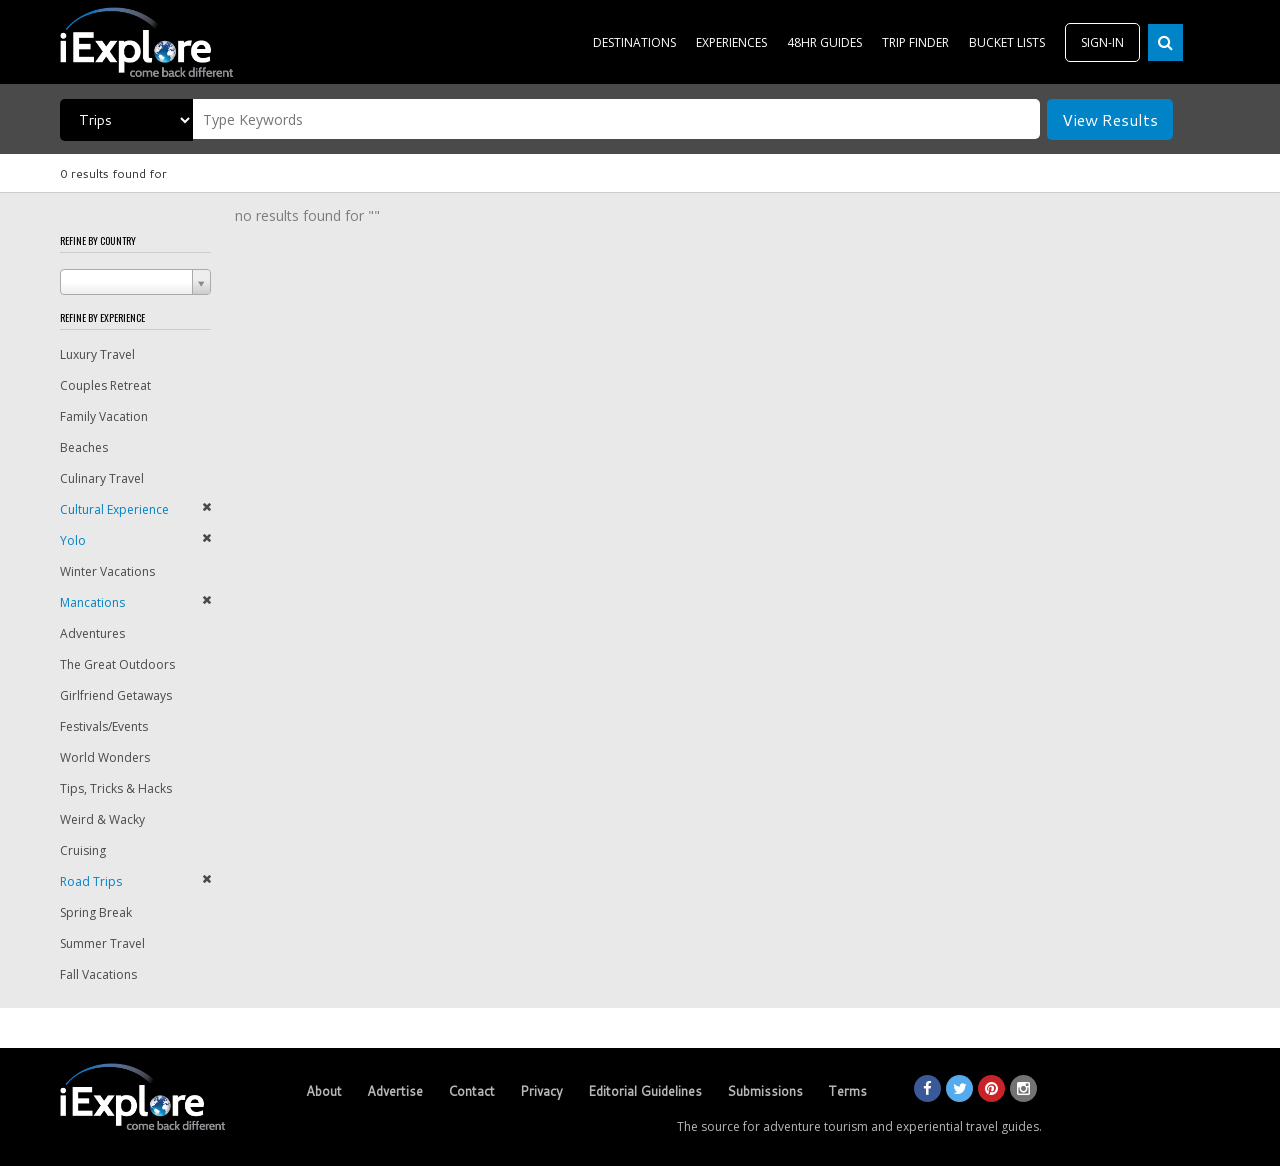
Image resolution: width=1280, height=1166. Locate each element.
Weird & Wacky (102, 819)
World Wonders (105, 757)
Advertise (395, 1091)
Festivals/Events (104, 726)
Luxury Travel (97, 354)
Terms (847, 1091)
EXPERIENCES (731, 42)
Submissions (765, 1091)
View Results (1110, 119)
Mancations (92, 602)
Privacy (541, 1091)
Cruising (83, 850)
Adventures (92, 633)
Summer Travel (102, 943)
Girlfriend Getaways (116, 695)
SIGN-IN (1102, 42)
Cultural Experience (114, 509)
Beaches (84, 447)
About (324, 1091)
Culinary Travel (102, 478)
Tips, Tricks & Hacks (116, 788)
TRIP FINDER (915, 42)
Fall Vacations (98, 974)
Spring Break (96, 912)
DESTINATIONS (634, 42)
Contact (471, 1091)
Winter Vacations (107, 571)
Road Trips (91, 881)
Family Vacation (104, 416)
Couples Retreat (105, 385)
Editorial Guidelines (645, 1091)
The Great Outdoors (117, 664)
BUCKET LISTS (1007, 42)
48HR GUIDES (824, 42)
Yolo (73, 540)
